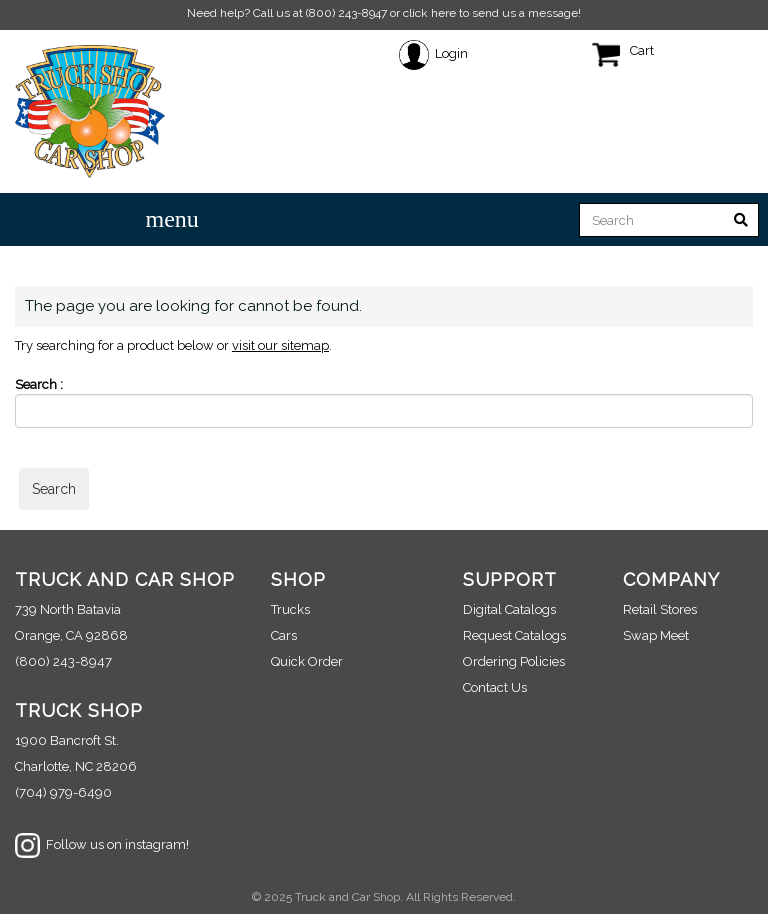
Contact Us (495, 687)
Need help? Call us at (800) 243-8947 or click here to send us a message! (384, 13)
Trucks (290, 609)
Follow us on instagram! (102, 844)
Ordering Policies (514, 661)
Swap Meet (656, 635)
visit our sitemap (280, 345)
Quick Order (307, 661)
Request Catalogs (514, 635)
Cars (284, 635)
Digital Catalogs (509, 609)
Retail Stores (660, 609)
